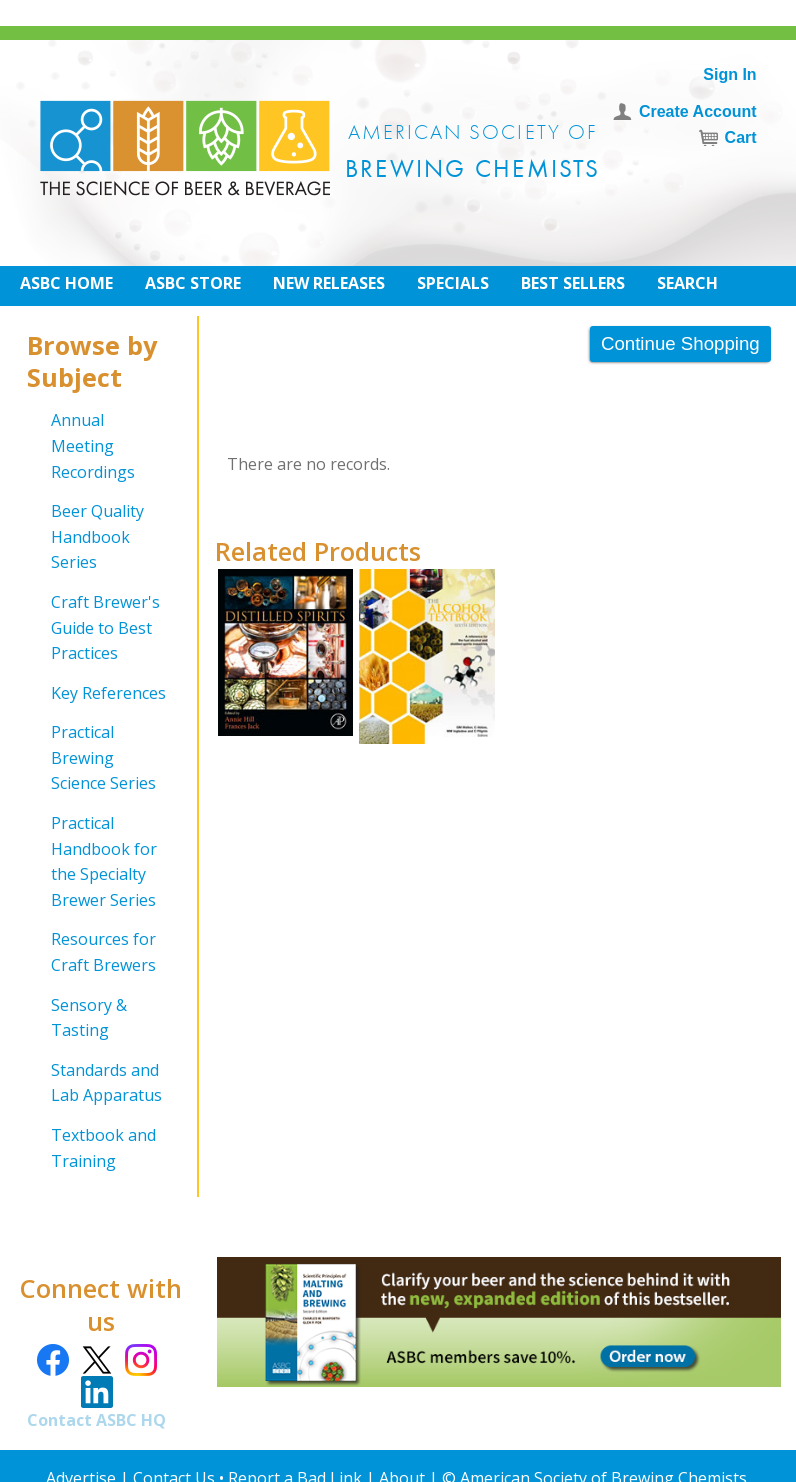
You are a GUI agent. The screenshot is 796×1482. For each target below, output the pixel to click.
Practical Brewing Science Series (103, 757)
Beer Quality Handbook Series (97, 536)
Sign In (729, 74)
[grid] (98, 791)
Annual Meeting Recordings (93, 445)
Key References (108, 693)
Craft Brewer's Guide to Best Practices (105, 627)
